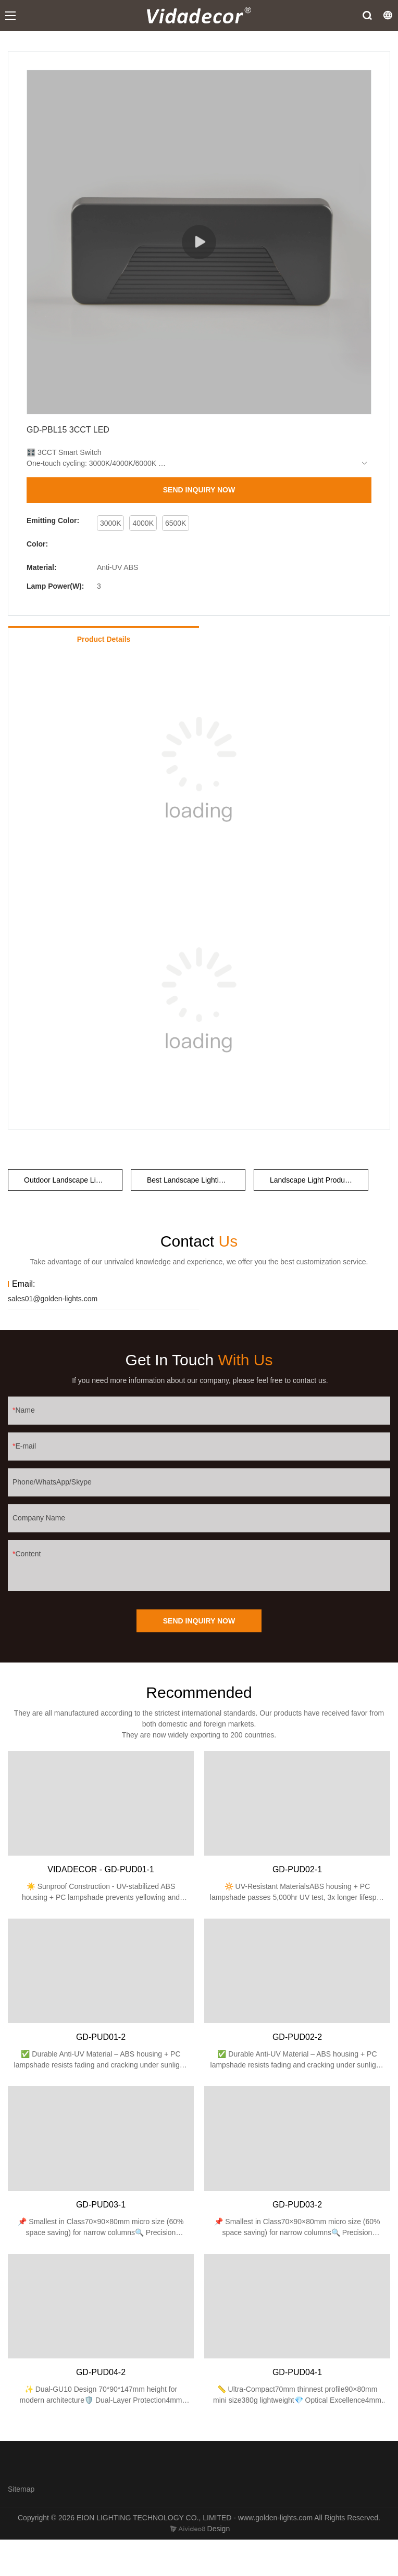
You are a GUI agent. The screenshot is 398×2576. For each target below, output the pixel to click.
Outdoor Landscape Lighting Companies (73, 1180)
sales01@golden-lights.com (52, 1299)
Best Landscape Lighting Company (196, 1180)
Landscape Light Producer (312, 1180)
